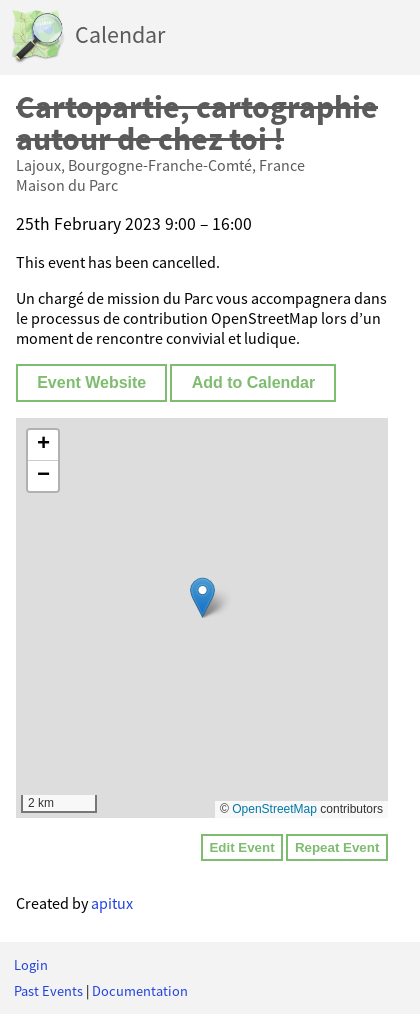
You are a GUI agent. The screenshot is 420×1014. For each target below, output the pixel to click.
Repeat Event (337, 847)
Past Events (48, 991)
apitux (112, 903)
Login (31, 965)
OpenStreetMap (274, 809)
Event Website (91, 382)
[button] (202, 597)
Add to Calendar (254, 382)
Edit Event (241, 847)
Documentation (140, 991)
